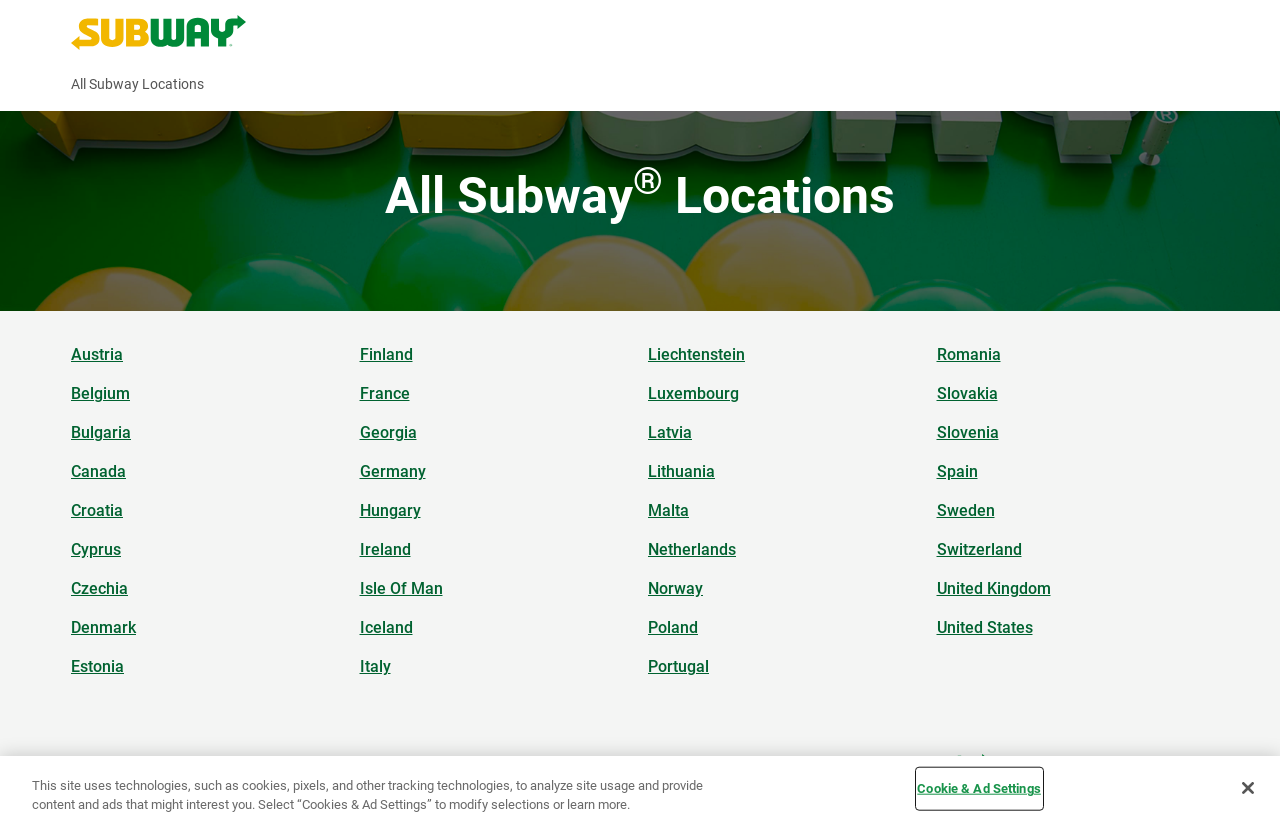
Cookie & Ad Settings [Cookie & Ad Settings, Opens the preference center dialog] (979, 788)
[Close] (1248, 788)
